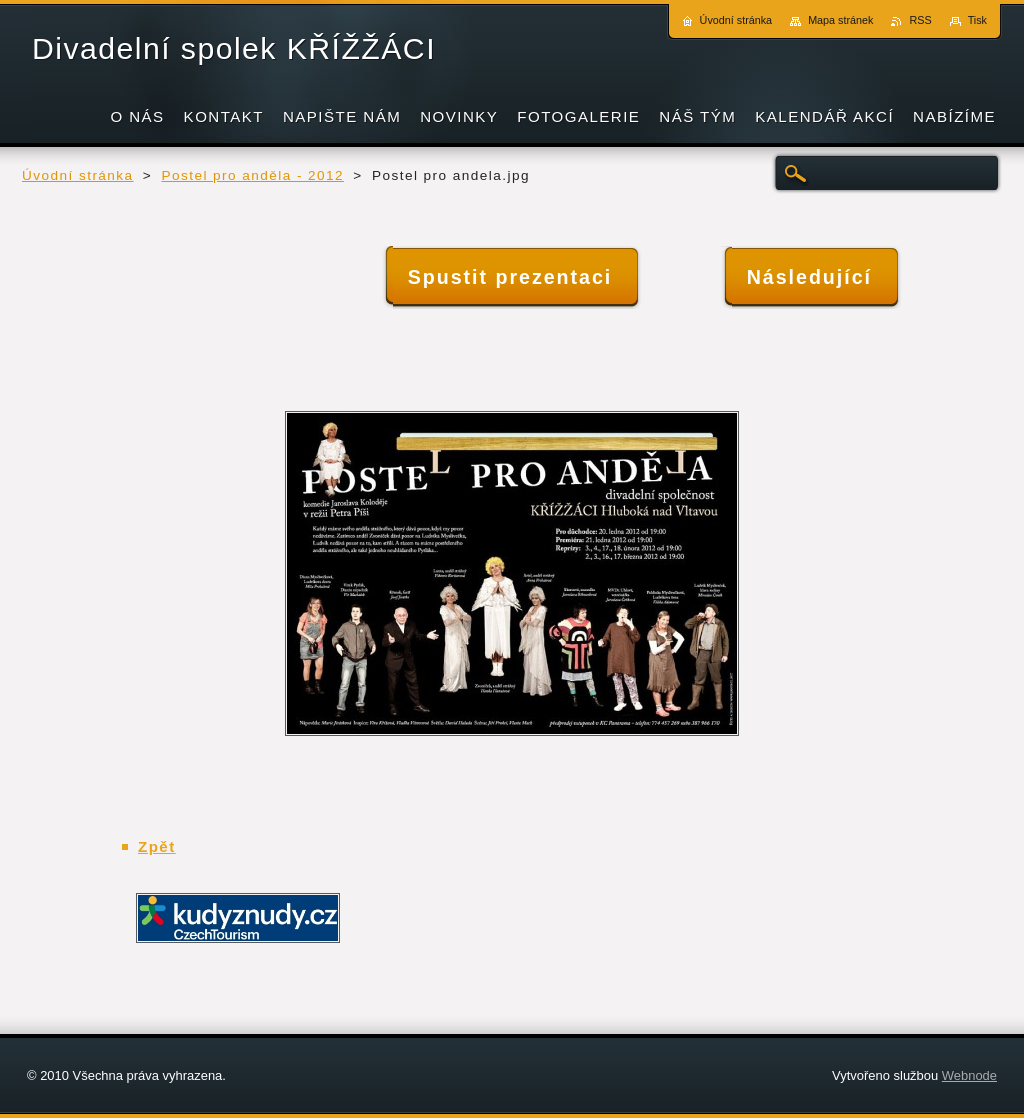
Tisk (977, 20)
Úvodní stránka (78, 175)
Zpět (157, 846)
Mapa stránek (840, 20)
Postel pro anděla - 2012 (252, 175)
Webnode (969, 1075)
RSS (920, 20)
